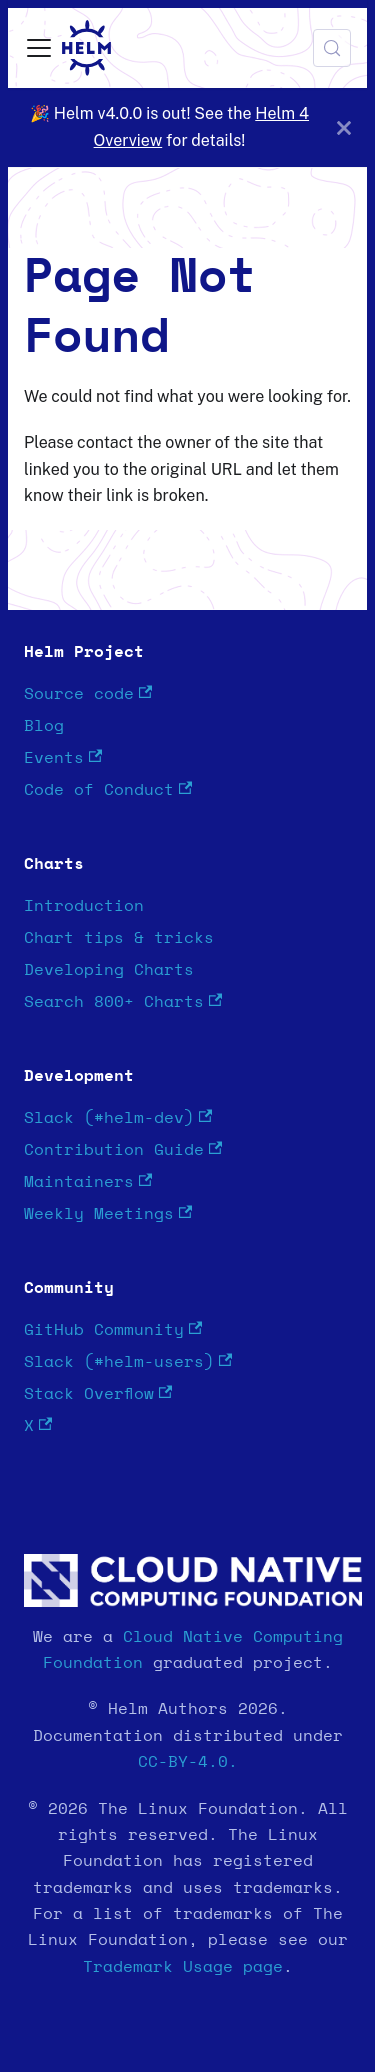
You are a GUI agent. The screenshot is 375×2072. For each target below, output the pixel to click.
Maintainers (88, 1181)
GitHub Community (113, 1329)
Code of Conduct (108, 789)
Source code (88, 693)
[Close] (344, 127)
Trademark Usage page (183, 1967)
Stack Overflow (98, 1393)
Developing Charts (109, 970)
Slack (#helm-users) (128, 1361)
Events (63, 757)
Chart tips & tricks (119, 938)
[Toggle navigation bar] (39, 48)
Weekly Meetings (108, 1213)
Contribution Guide (123, 1149)
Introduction (84, 906)
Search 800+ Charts (123, 1001)
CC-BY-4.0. (188, 1762)
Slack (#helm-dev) (118, 1117)
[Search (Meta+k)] (332, 48)
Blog (44, 726)
